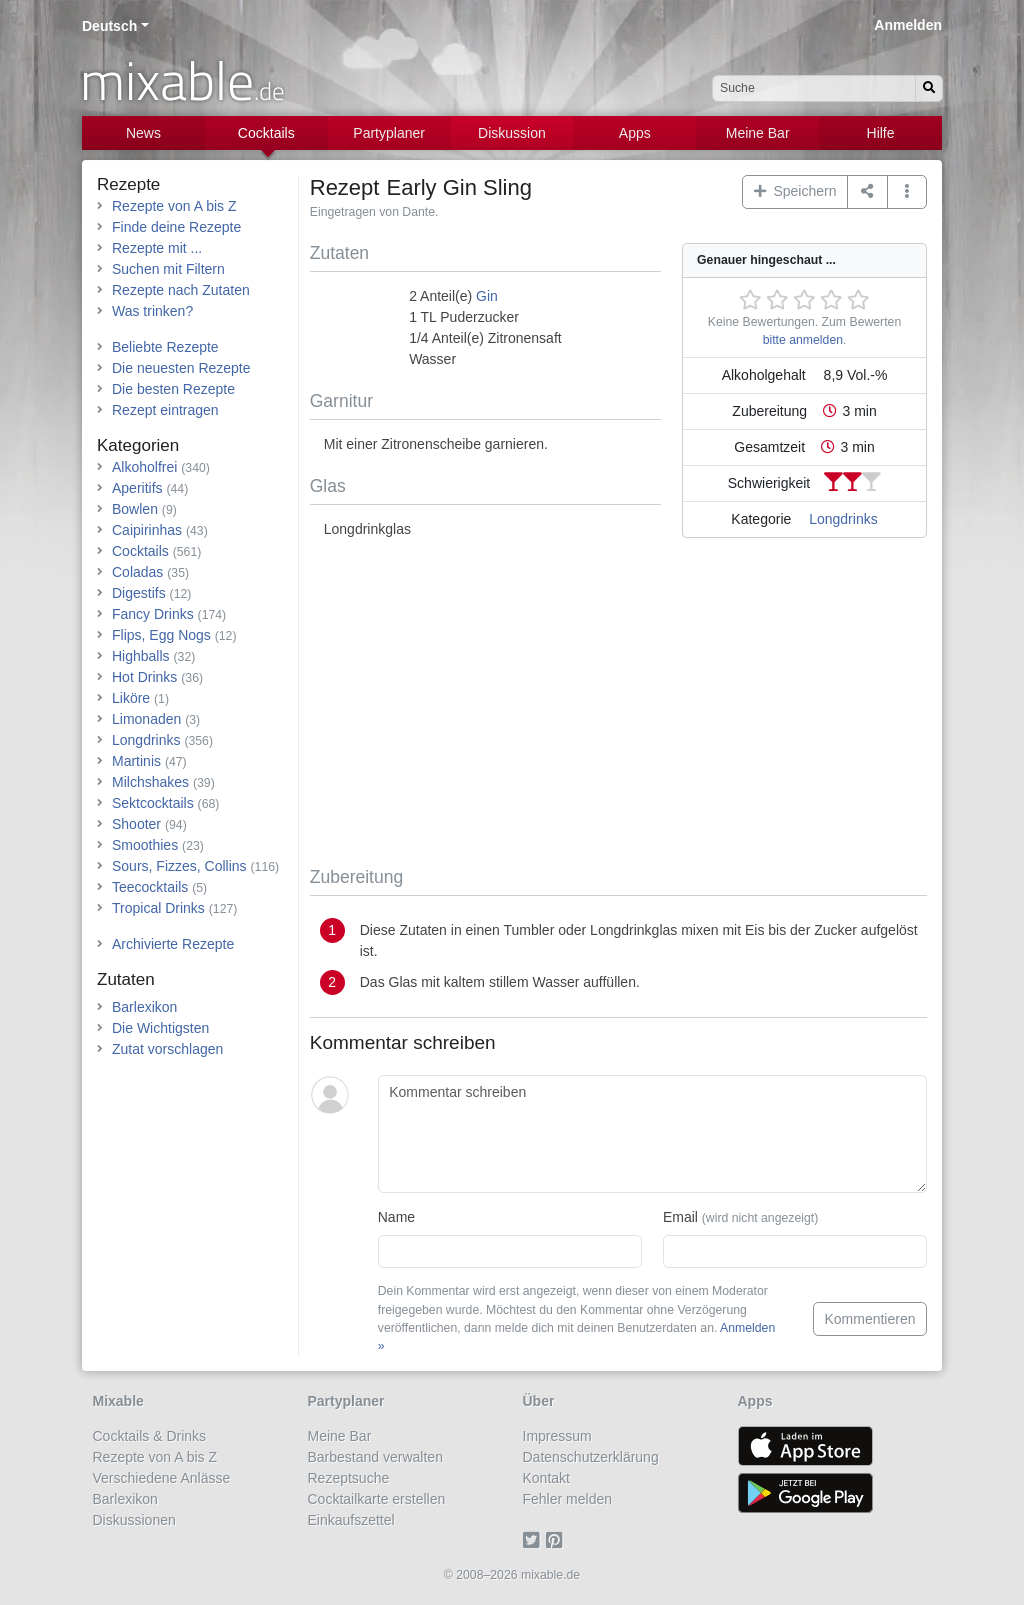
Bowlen (135, 509)
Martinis (136, 761)
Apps (635, 133)
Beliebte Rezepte (165, 347)
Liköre (131, 698)
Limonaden (146, 719)
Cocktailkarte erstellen (377, 1499)
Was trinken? (152, 311)
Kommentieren (869, 1319)
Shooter (136, 824)
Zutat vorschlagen (167, 1049)
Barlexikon (144, 1007)
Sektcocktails (153, 803)
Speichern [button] (795, 191)
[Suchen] (929, 88)
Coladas (137, 572)
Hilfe (881, 133)
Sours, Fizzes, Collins (179, 866)
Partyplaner (389, 133)
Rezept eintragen (165, 410)
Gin (487, 296)
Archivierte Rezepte (173, 944)
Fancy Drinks (153, 614)
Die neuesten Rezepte (181, 368)
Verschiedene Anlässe (162, 1478)
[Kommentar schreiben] (652, 1134)
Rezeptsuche (349, 1478)
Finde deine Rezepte (176, 227)
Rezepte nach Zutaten (181, 290)
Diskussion (512, 133)
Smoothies (145, 845)
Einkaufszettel (351, 1520)
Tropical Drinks (158, 908)
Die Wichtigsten (160, 1028)
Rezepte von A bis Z (174, 206)
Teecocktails (150, 887)
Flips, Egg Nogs (161, 635)
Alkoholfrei (144, 467)
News (143, 133)
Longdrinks (843, 519)
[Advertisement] (618, 706)
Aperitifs (137, 488)
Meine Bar (758, 133)
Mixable (118, 1401)
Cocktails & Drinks (150, 1436)
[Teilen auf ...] (867, 192)
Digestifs (139, 593)
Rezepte (128, 184)
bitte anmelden (803, 340)
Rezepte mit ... (157, 248)
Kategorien (138, 445)
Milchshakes (150, 782)
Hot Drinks (144, 677)
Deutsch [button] (109, 26)
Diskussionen (134, 1520)
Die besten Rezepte (173, 389)
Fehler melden (568, 1499)
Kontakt (546, 1478)
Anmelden (908, 25)
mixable (182, 80)
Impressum (557, 1436)
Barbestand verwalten (375, 1457)
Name (396, 1217)
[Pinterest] (557, 1541)
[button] (907, 192)
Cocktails (266, 133)
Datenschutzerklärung (591, 1457)
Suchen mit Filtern (168, 269)
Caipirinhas (147, 530)
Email (740, 1217)
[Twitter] (534, 1541)
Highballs (141, 656)
